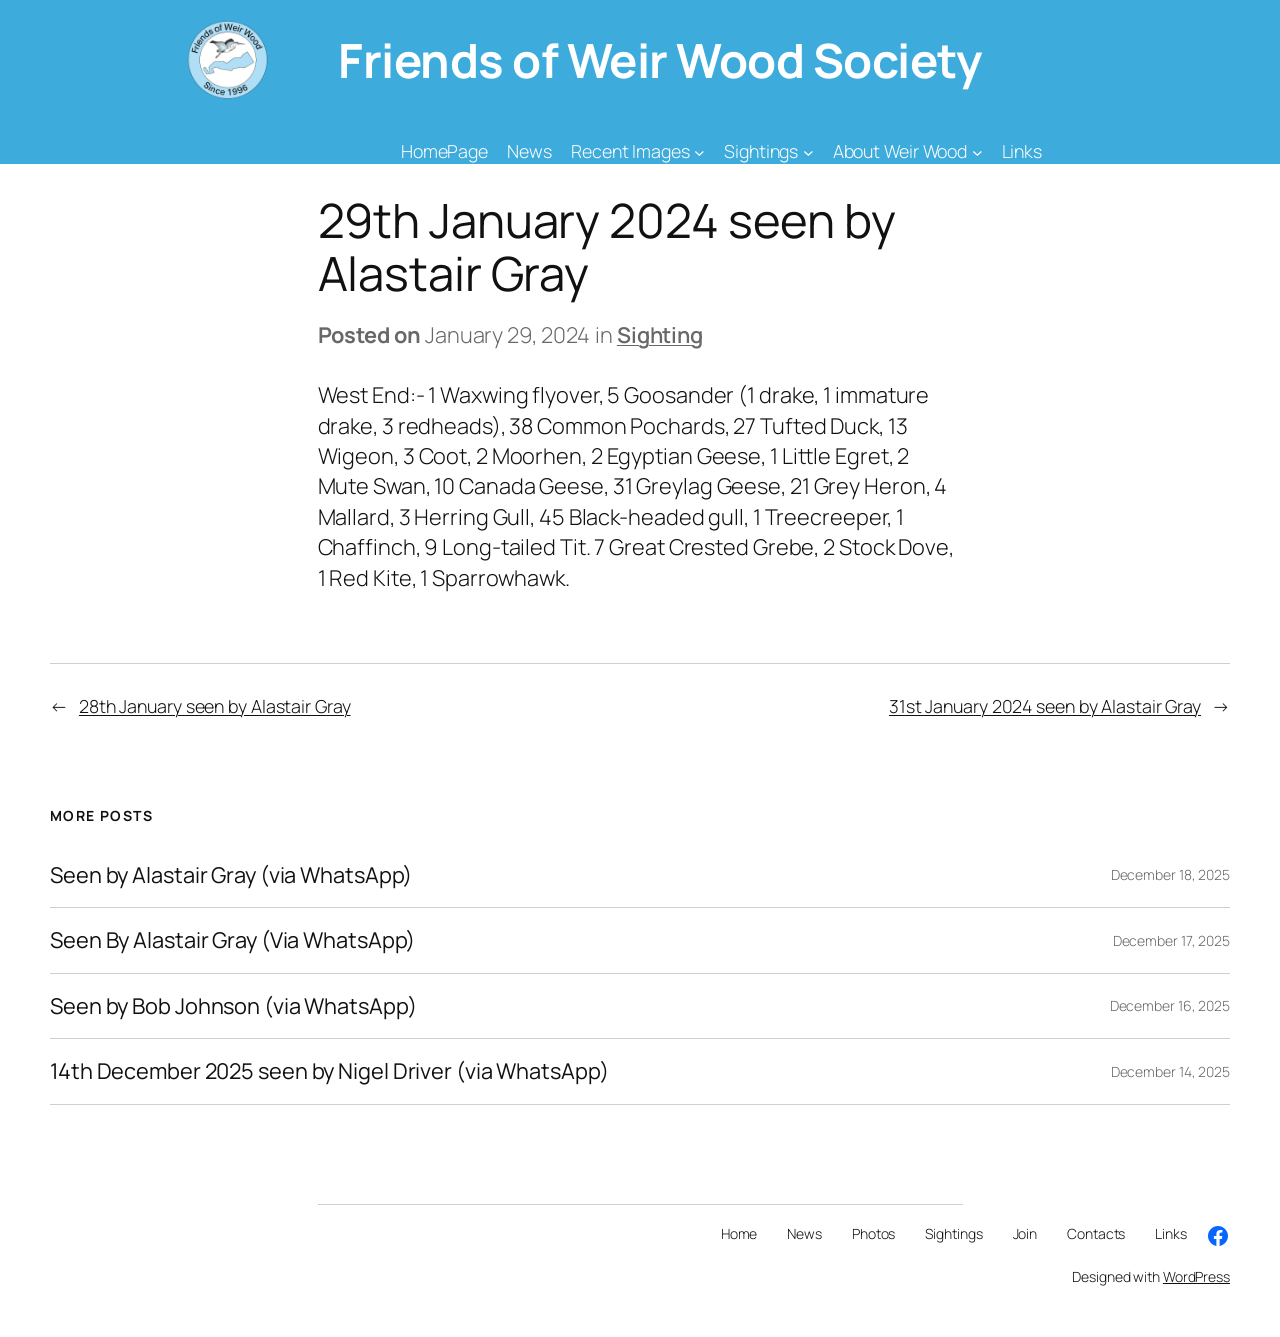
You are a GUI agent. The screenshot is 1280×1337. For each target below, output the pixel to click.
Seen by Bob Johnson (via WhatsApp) (233, 1006)
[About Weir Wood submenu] (977, 151)
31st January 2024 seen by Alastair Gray (1045, 706)
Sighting (660, 335)
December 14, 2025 (1170, 1071)
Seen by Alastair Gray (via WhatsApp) (231, 875)
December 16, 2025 (1170, 1005)
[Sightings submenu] (808, 151)
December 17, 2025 (1171, 940)
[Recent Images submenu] (699, 151)
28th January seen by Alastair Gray (215, 706)
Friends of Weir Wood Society (659, 60)
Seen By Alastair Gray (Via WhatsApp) (232, 940)
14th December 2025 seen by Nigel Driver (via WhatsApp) (329, 1071)
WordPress (1196, 1276)
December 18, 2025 (1170, 874)
